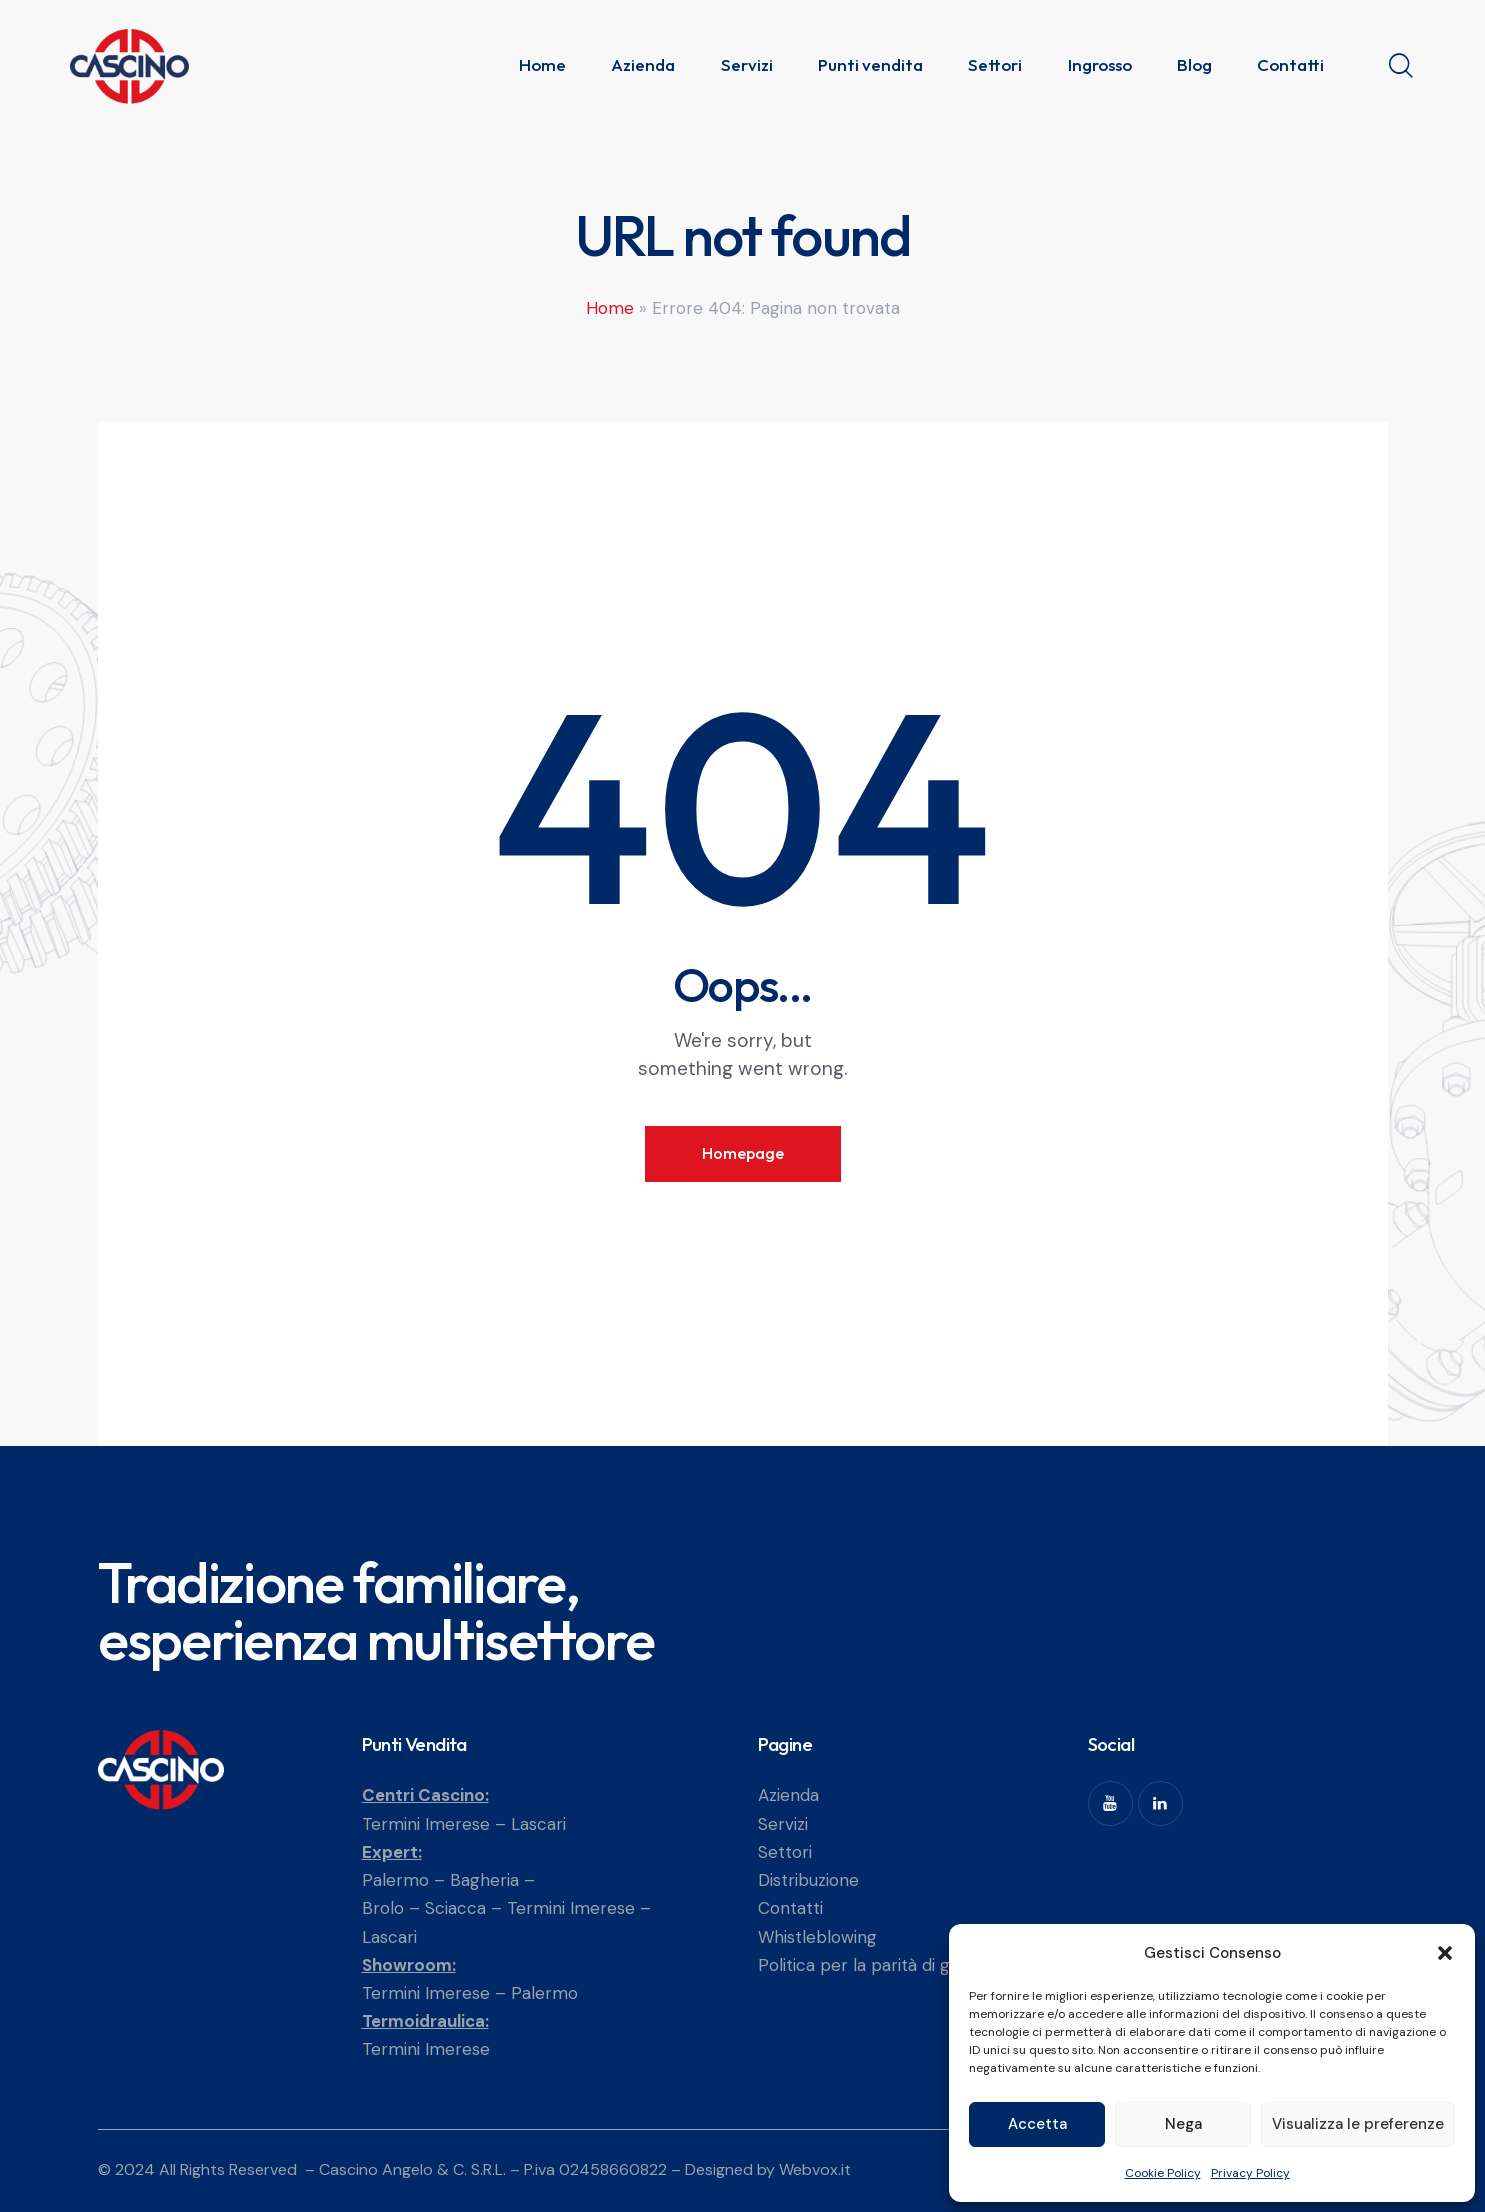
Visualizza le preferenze (1358, 2124)
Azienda (788, 1795)
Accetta (1037, 2124)
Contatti (790, 1908)
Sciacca (455, 1908)
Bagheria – (492, 1880)
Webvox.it (815, 2169)
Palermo (395, 1880)
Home (610, 308)
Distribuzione (808, 1880)
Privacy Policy (1250, 2173)
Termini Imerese (426, 1824)
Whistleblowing (817, 1937)
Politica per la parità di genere (877, 1965)
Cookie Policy (1163, 2173)
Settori (785, 1852)
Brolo (383, 1908)
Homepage (743, 1153)
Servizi (783, 1824)
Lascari (538, 1824)
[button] (1445, 1953)
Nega (1183, 2124)
